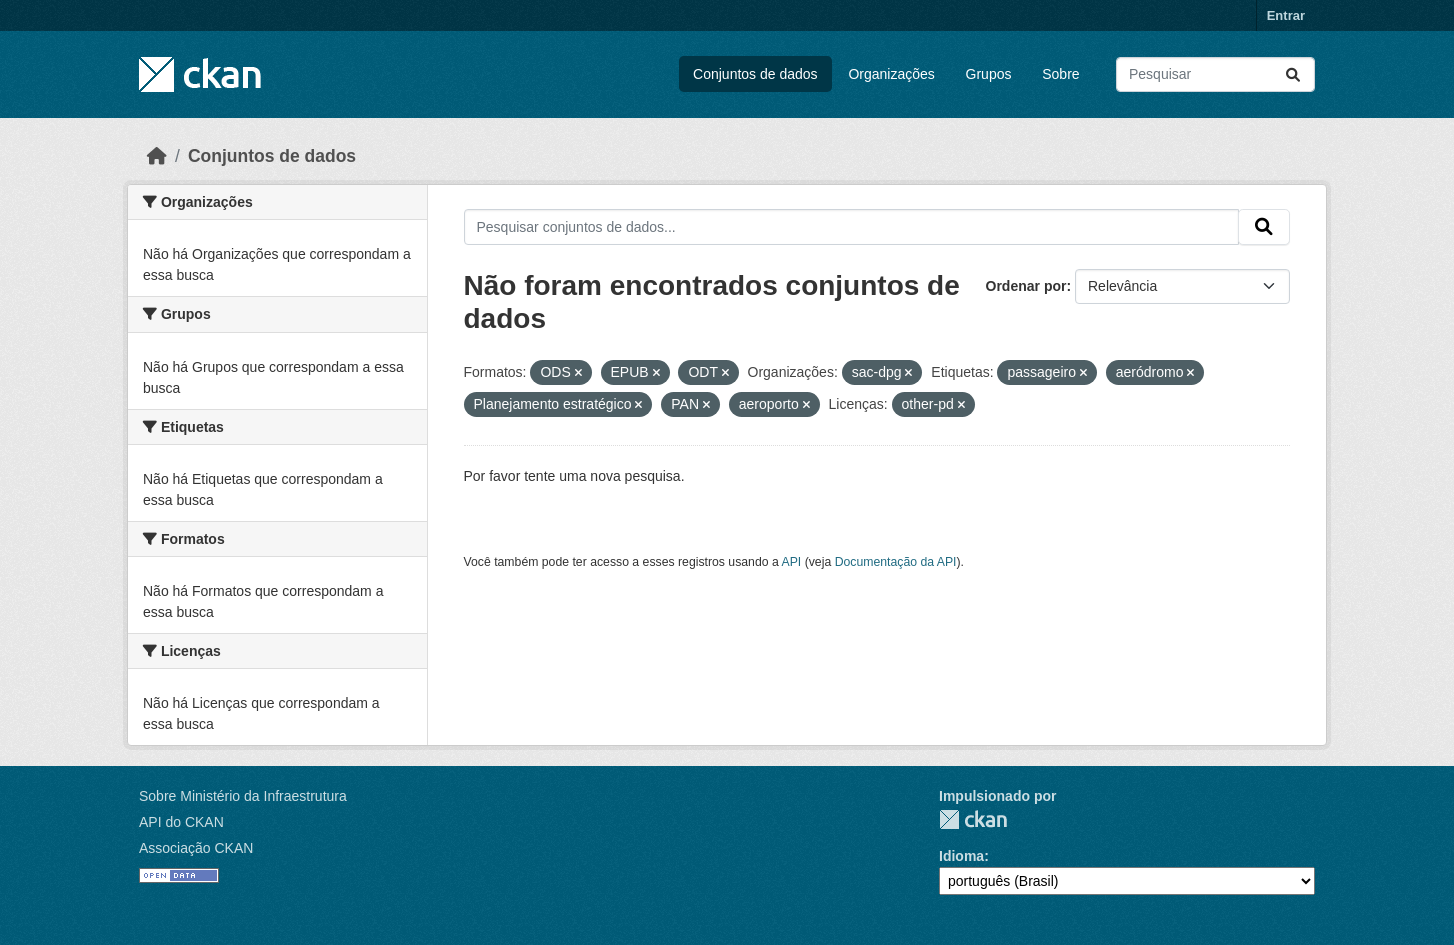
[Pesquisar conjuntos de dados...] (1215, 74)
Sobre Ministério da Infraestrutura (243, 796)
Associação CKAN (196, 848)
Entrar (1286, 15)
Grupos (989, 74)
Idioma (961, 856)
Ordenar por (1026, 286)
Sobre (1060, 74)
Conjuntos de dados (755, 74)
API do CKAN (181, 822)
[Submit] (1293, 74)
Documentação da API (896, 562)
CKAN (973, 819)
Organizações (891, 74)
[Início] (157, 156)
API (792, 562)
